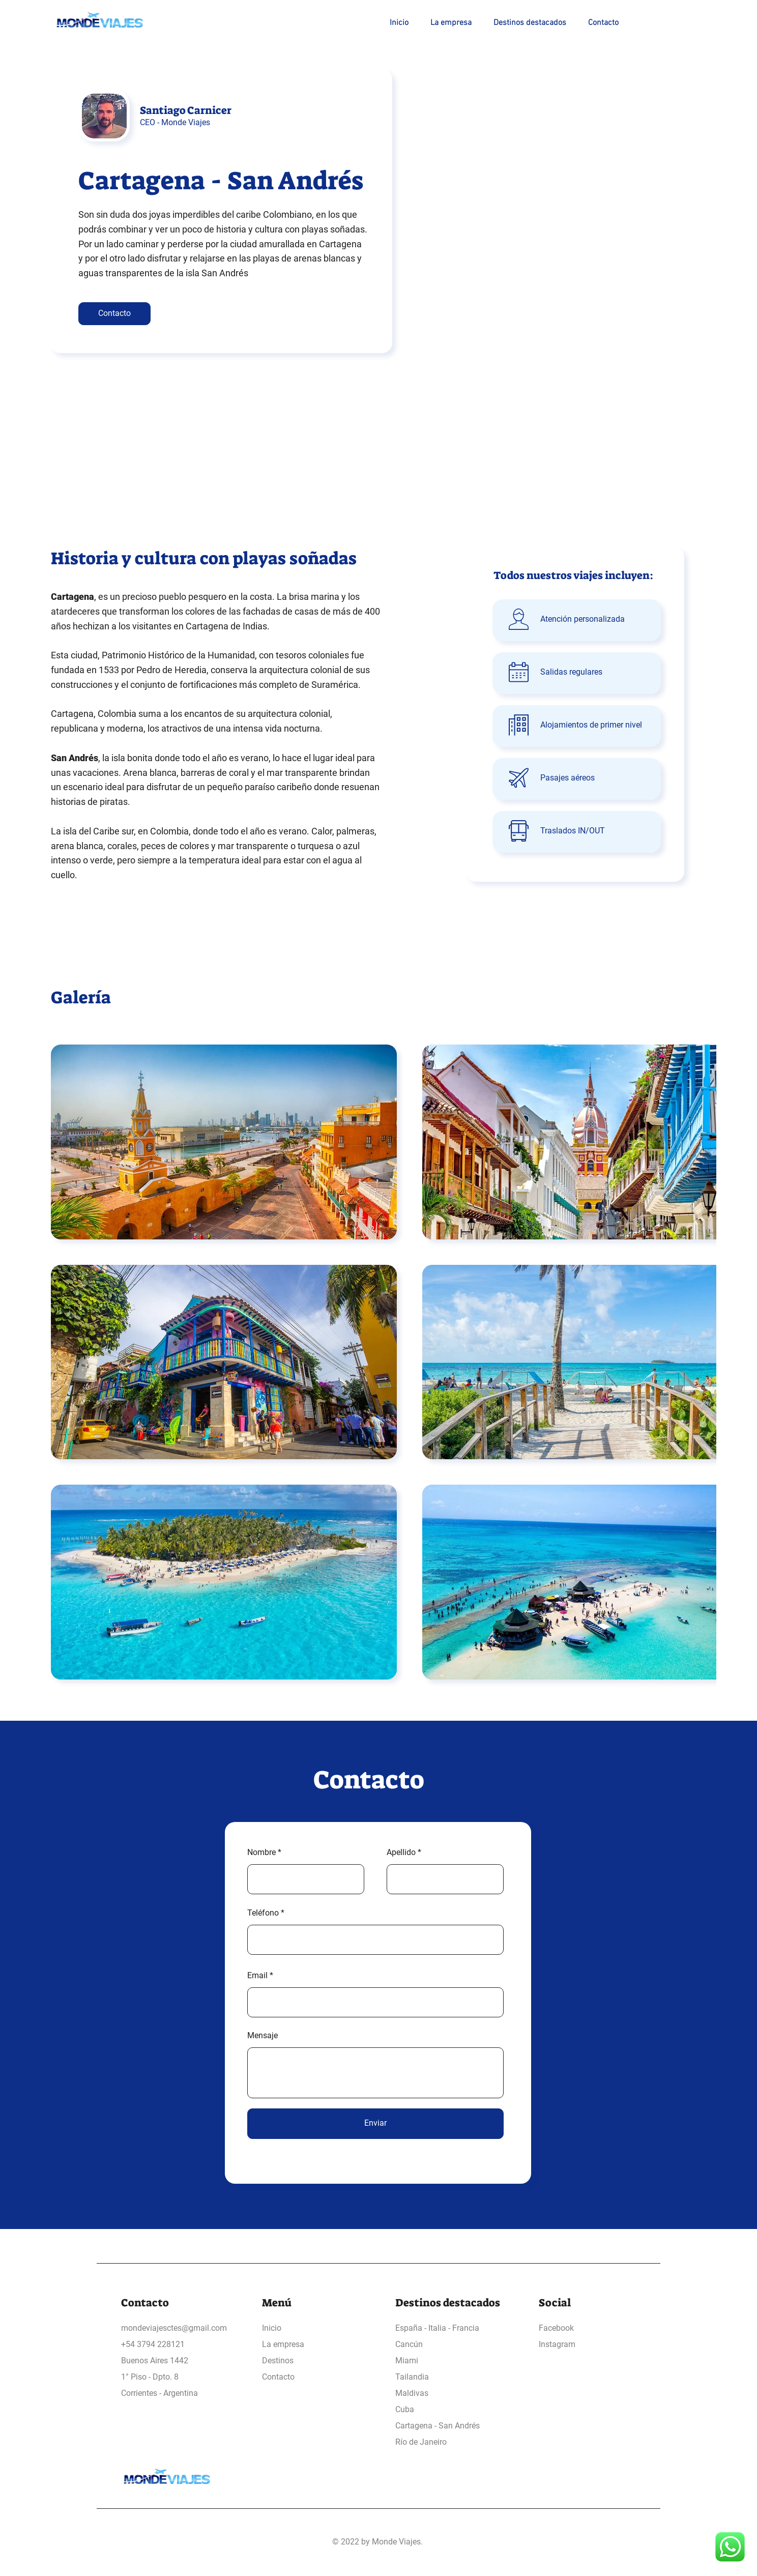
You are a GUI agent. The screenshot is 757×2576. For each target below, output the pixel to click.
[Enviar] (375, 2123)
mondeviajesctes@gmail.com (174, 2328)
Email (257, 1976)
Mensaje (262, 2036)
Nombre (261, 1852)
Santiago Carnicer (185, 110)
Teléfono (263, 1913)
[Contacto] (114, 313)
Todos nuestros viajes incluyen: (573, 575)
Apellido (401, 1852)
